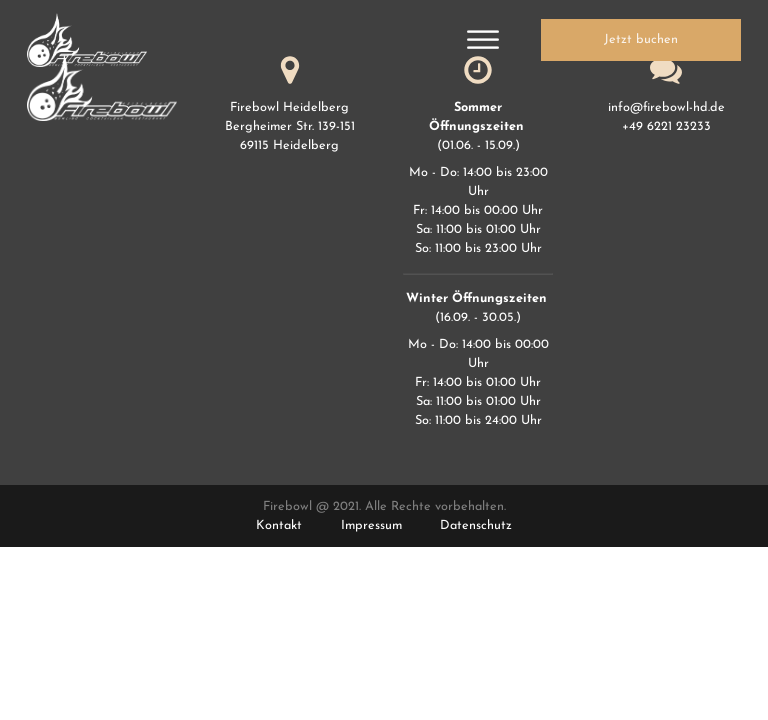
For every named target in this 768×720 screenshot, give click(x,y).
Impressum (371, 525)
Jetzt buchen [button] (641, 39)
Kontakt (279, 525)
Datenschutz (476, 525)
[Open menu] (483, 40)
